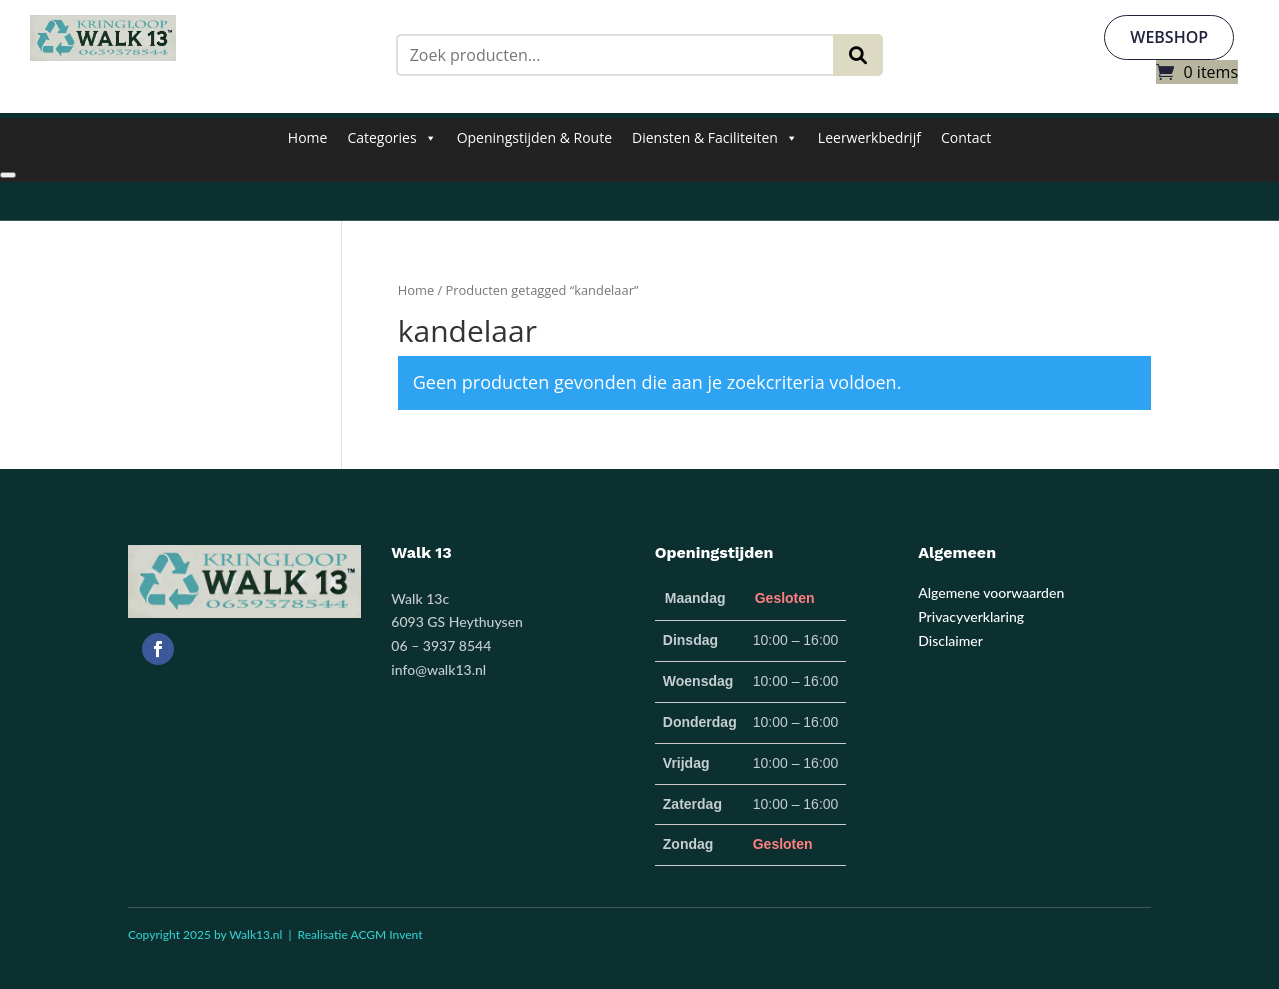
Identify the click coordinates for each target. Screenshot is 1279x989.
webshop (1169, 37)
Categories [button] (391, 138)
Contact (966, 137)
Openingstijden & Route (534, 137)
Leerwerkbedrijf (869, 137)
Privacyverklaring (971, 616)
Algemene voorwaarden (991, 592)
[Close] (8, 175)
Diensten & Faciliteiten (715, 138)
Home (308, 137)
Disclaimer (950, 640)
